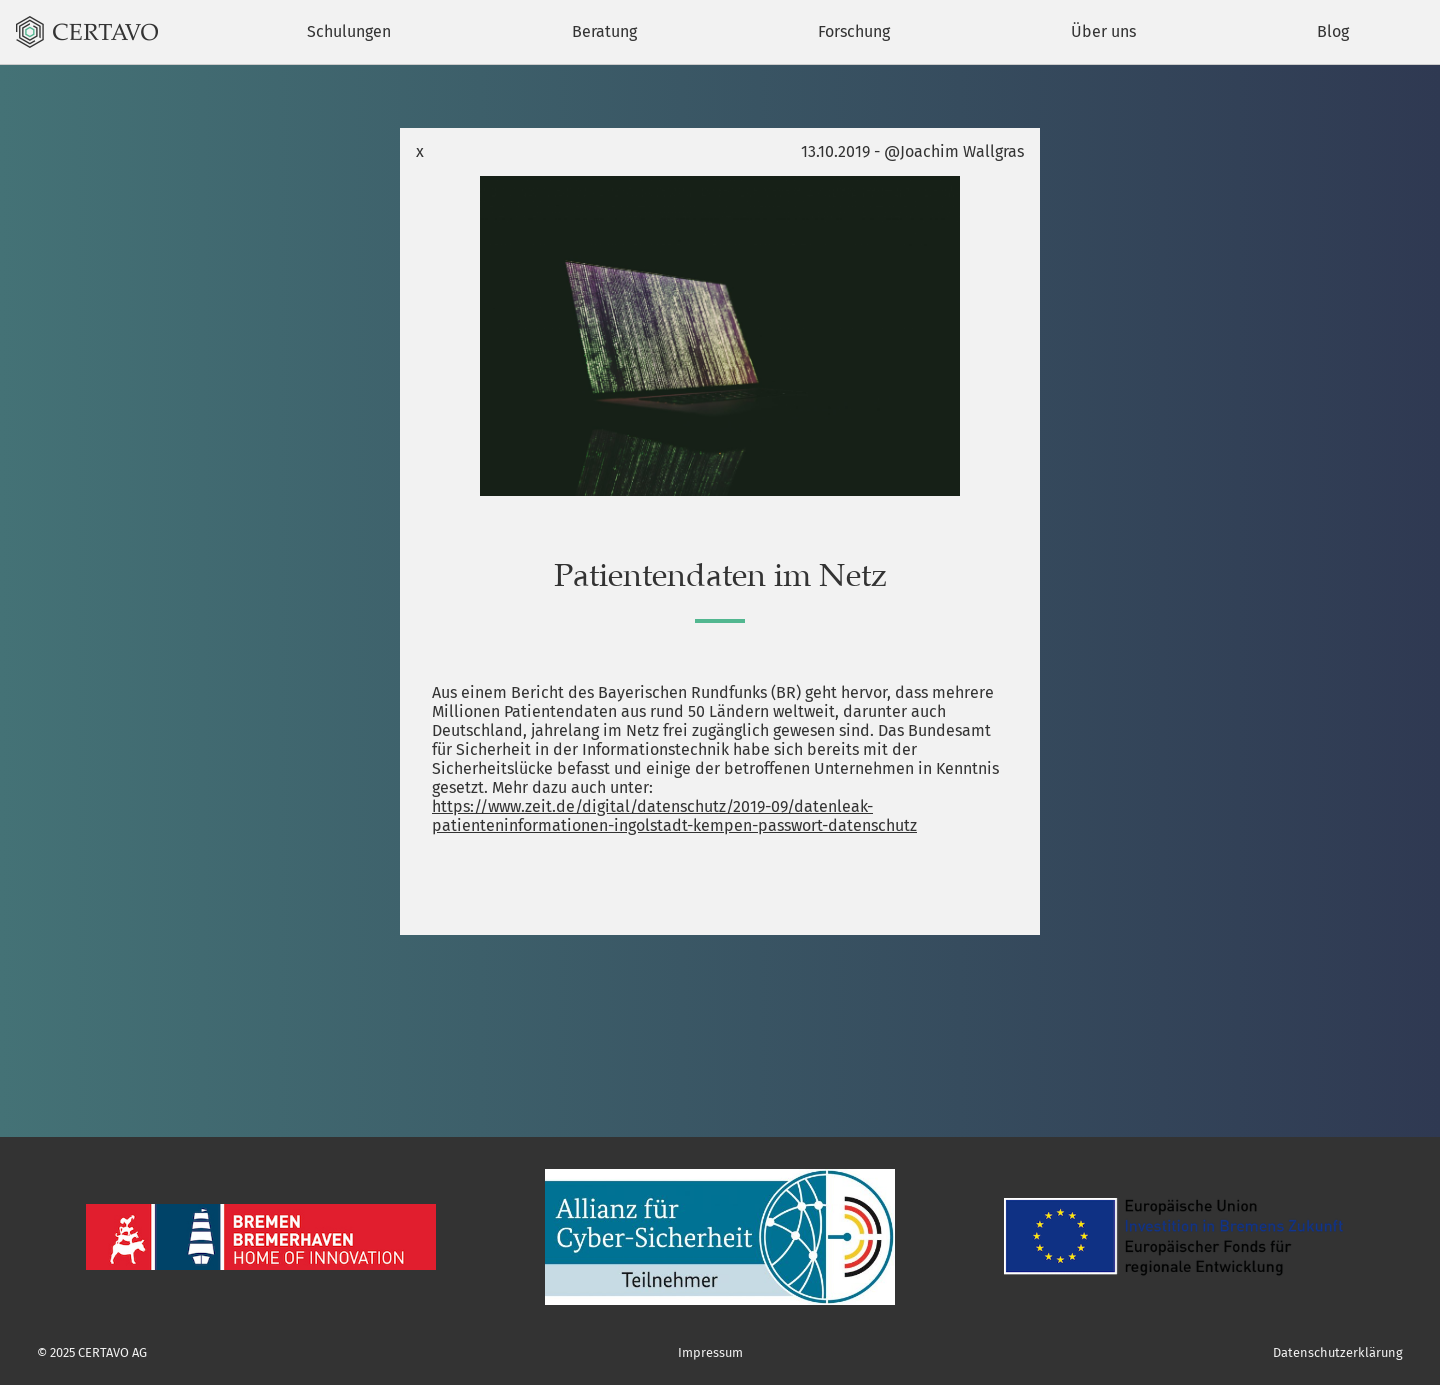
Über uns (1103, 31)
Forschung (854, 31)
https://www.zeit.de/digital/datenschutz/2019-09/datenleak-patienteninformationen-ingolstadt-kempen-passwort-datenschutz (674, 816)
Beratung (604, 31)
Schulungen (349, 31)
